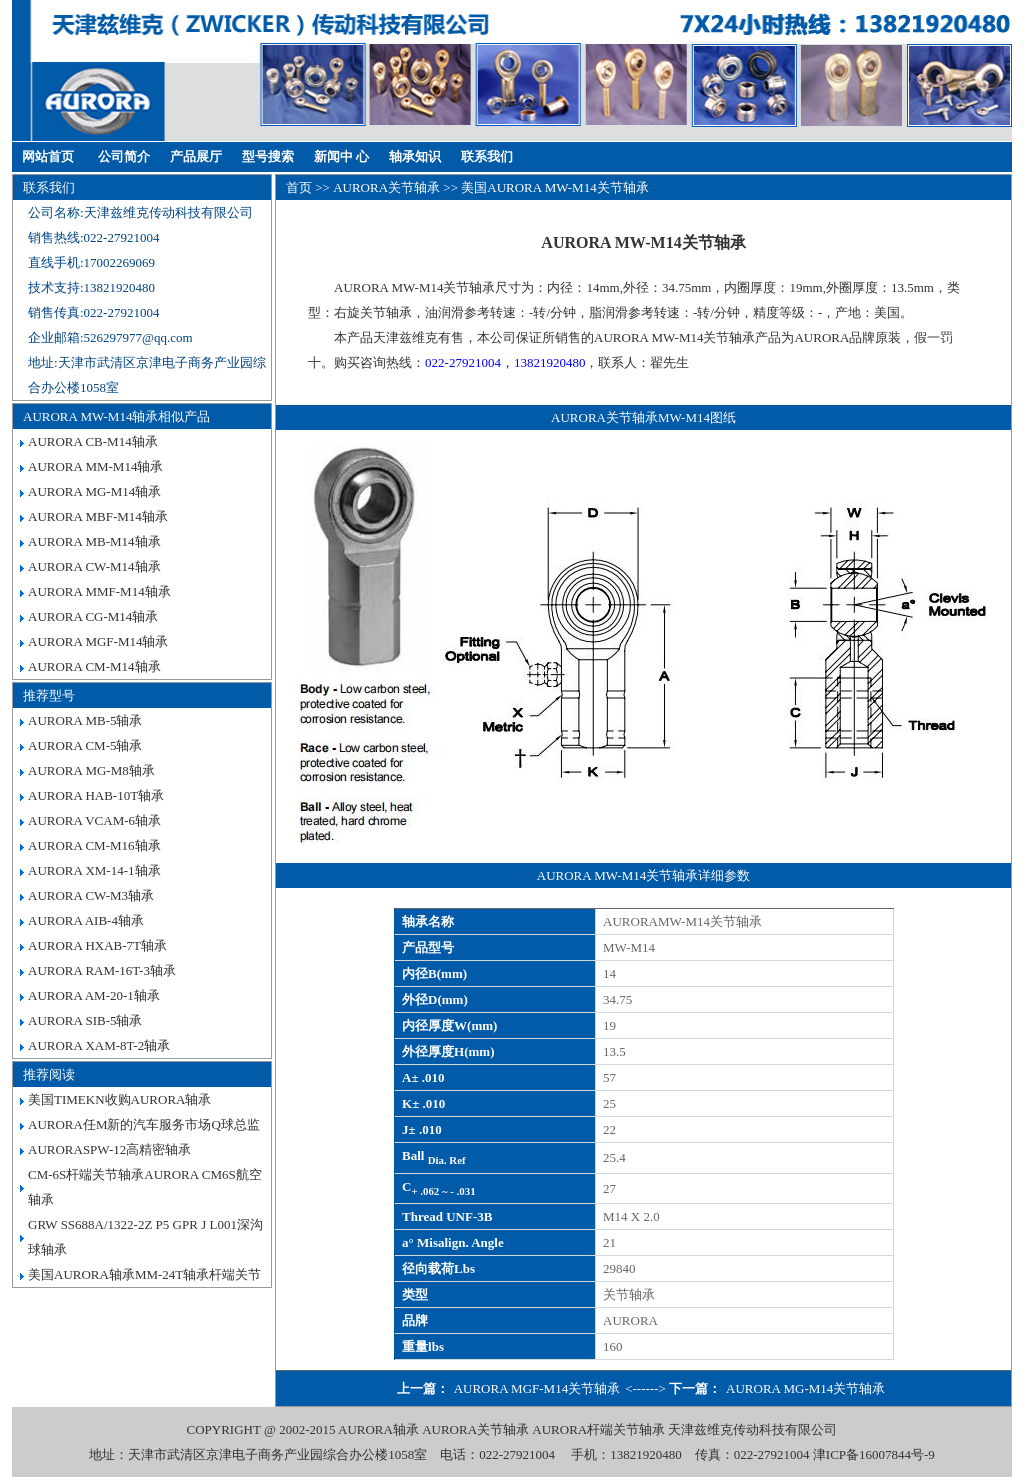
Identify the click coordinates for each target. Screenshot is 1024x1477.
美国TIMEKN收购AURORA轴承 (119, 1099)
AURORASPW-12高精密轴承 (109, 1149)
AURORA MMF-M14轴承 (99, 591)
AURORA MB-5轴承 (85, 720)
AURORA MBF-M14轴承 (98, 516)
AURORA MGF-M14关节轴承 (537, 1388)
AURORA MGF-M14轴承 (98, 641)
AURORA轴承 (378, 1429)
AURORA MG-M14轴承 (94, 491)
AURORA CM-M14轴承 (94, 666)
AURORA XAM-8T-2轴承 (99, 1045)
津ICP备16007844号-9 (874, 1454)
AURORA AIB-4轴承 (86, 920)
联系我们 (487, 156)
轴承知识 (415, 156)
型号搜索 (268, 156)
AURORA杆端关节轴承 (598, 1429)
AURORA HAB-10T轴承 (96, 795)
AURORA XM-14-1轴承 (94, 870)
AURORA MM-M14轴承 (95, 466)
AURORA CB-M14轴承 (93, 441)
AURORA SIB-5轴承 (85, 1020)
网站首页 (48, 156)
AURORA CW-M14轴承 (94, 566)
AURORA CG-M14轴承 (93, 616)
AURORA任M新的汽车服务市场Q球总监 (144, 1124)
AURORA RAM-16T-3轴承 (102, 970)
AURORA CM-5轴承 (85, 745)
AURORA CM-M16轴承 (94, 845)
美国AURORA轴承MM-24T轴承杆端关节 (144, 1274)
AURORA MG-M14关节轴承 (805, 1388)
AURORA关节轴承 (386, 187)
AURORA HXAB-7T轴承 (97, 945)
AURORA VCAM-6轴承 (94, 820)
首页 (299, 187)
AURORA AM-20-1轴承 (94, 995)
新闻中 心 (341, 156)
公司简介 (124, 156)
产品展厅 (196, 156)
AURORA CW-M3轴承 (91, 895)
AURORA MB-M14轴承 (94, 541)
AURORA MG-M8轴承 (91, 770)
